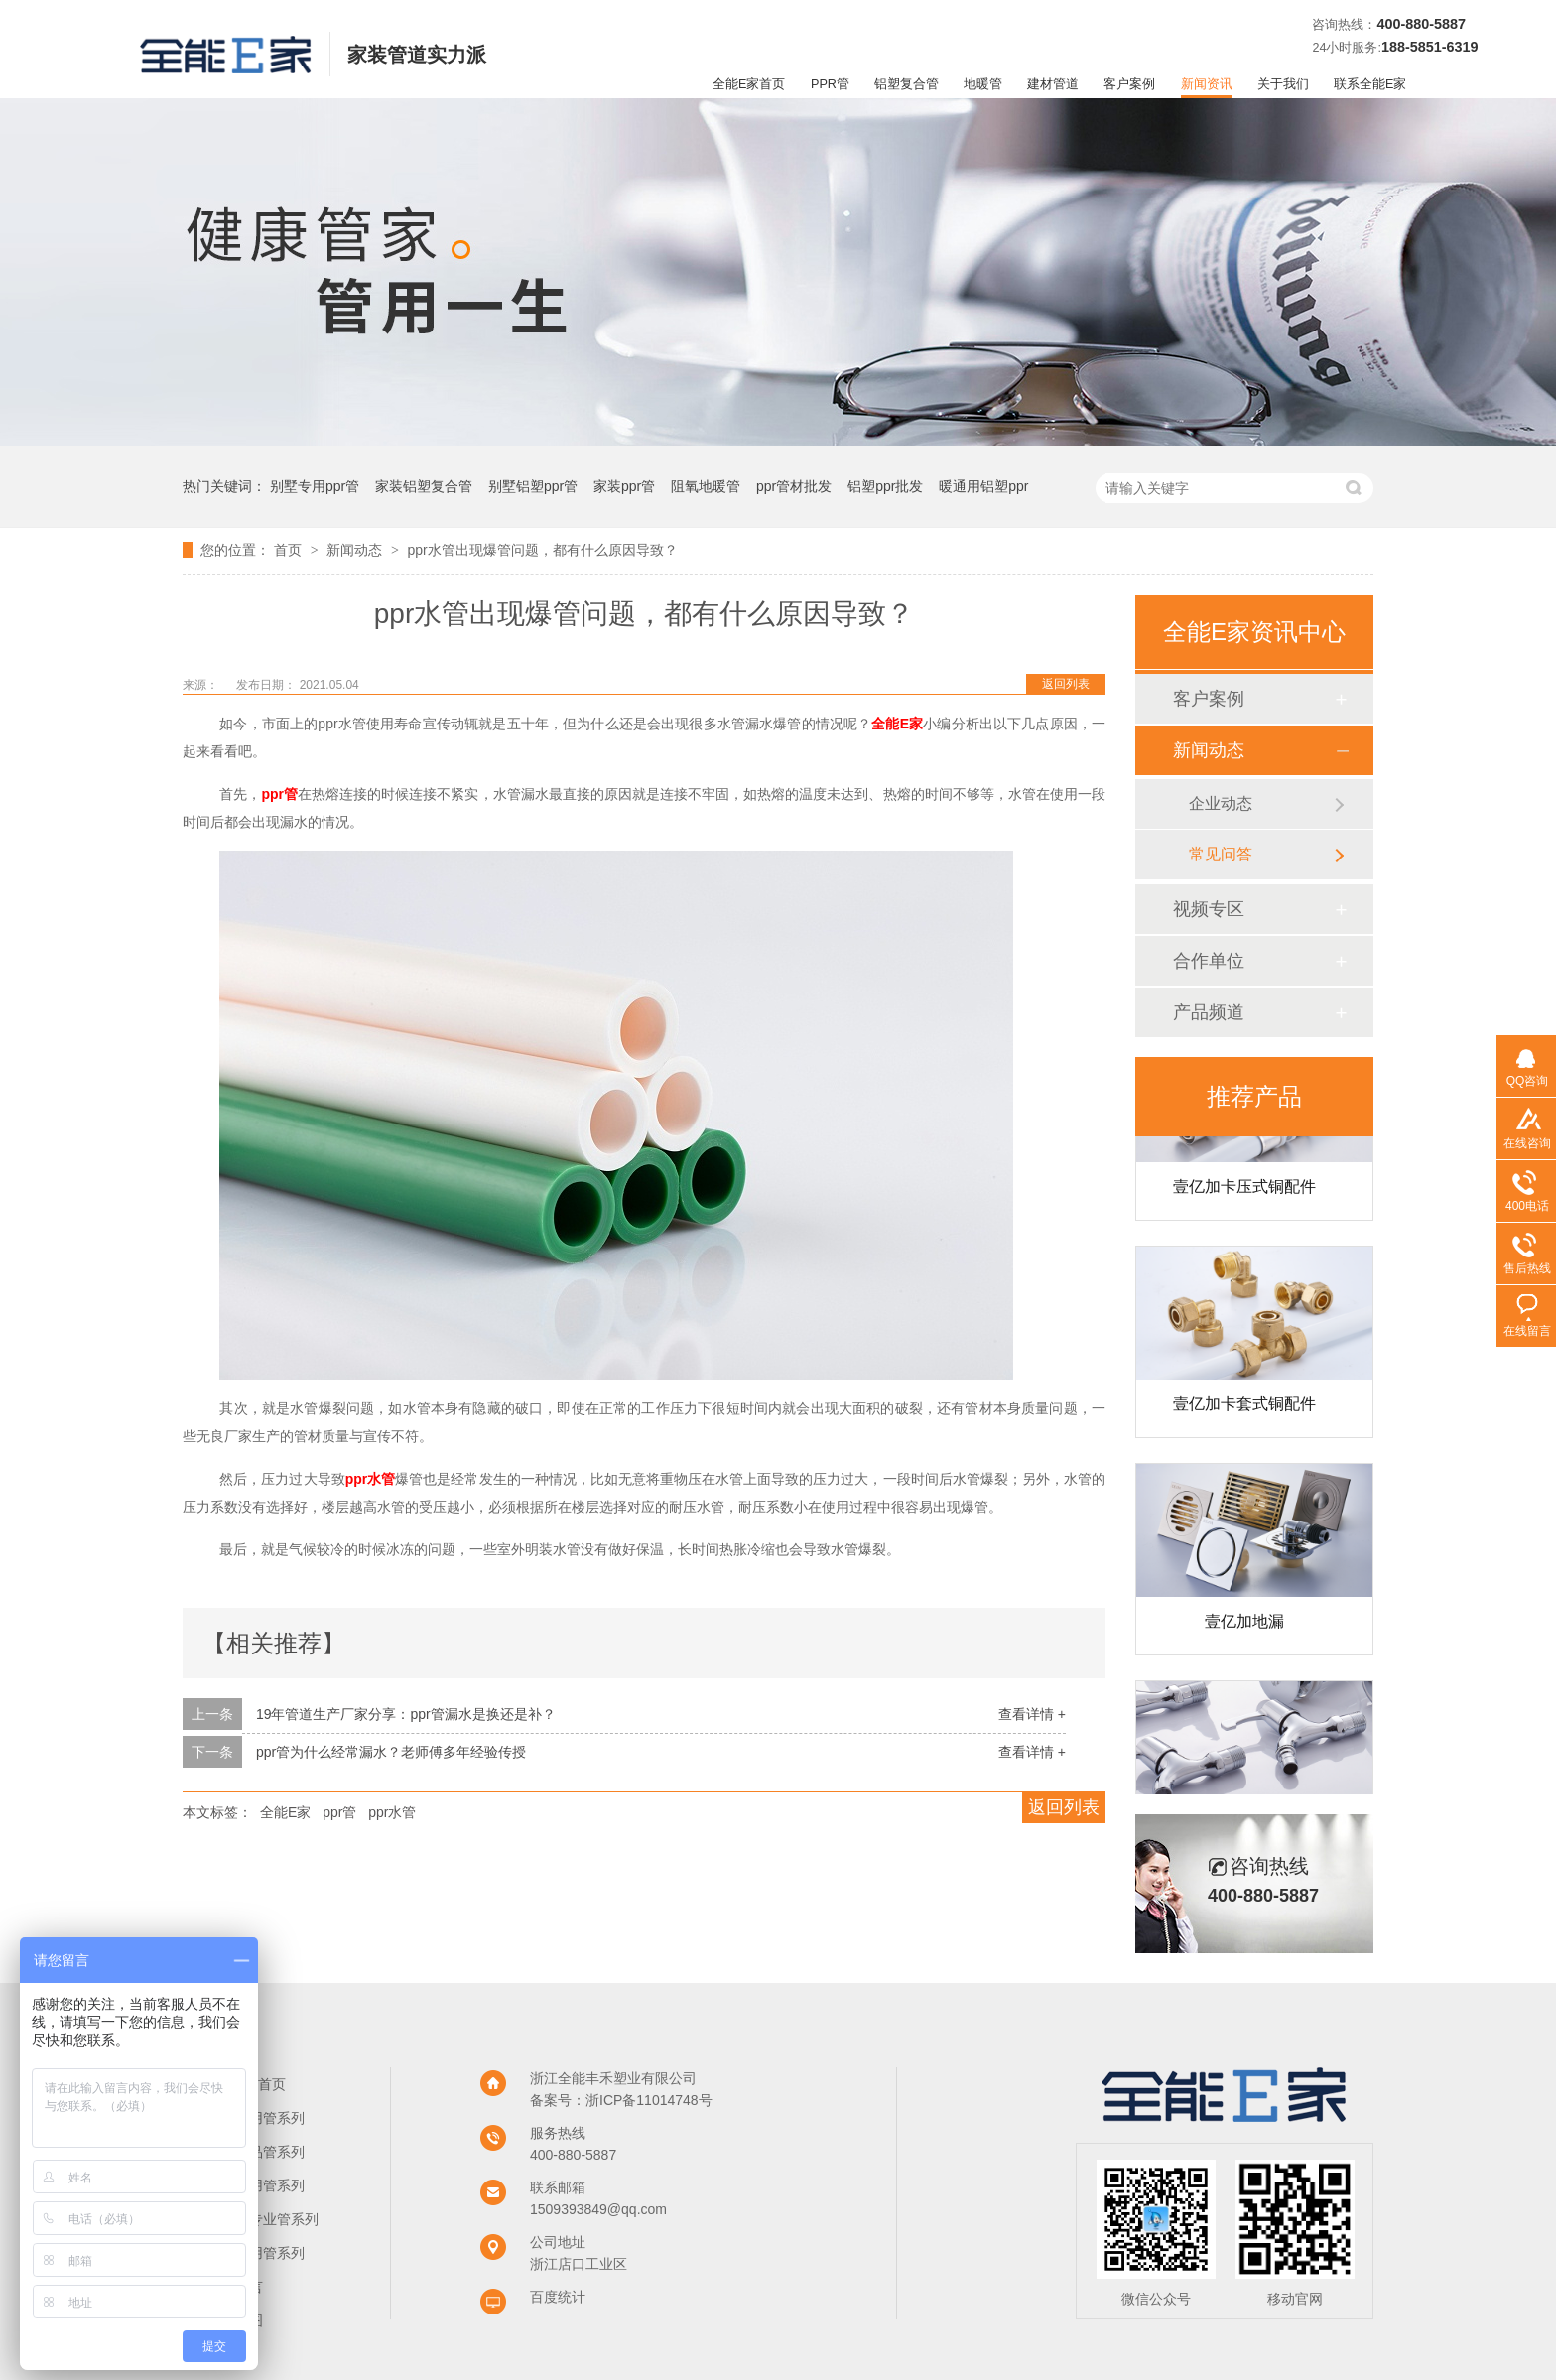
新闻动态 (356, 550)
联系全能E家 (1370, 84)
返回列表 (1066, 684)
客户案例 (1129, 84)
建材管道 (1053, 84)
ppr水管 (392, 1812)
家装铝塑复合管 (423, 486)
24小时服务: (1346, 48)
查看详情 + (1032, 1714)
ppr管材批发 (794, 486)
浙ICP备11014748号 (649, 2100)
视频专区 (1208, 909)
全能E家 (285, 1812)
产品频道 (1208, 1012)
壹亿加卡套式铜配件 (1244, 1407)
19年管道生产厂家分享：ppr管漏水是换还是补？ (406, 1714)
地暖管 (983, 84)
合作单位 (1208, 961)
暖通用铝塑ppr (983, 486)
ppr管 (339, 1812)
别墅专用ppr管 (314, 486)
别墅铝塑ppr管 (533, 486)
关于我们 (1283, 84)
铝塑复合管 (906, 84)
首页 (290, 550)
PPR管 (830, 84)
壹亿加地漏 (1244, 1625)
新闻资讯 (1206, 84)
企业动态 (1220, 803)
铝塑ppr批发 (885, 486)
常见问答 (1220, 854)
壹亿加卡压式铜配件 (1244, 1190)
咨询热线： (1344, 25)
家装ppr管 (624, 486)
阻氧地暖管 (705, 486)
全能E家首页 (749, 84)
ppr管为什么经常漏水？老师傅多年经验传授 (391, 1752)
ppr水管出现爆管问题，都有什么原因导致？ (542, 550)
